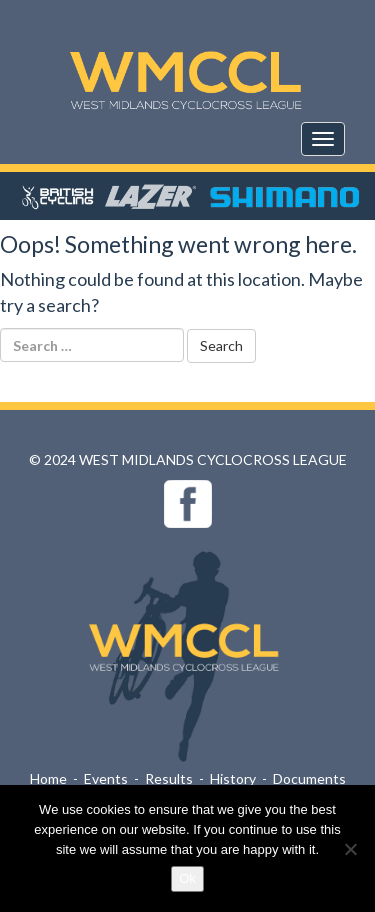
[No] (350, 849)
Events (106, 778)
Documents (309, 778)
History (233, 778)
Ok (187, 878)
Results (169, 778)
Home (48, 778)
